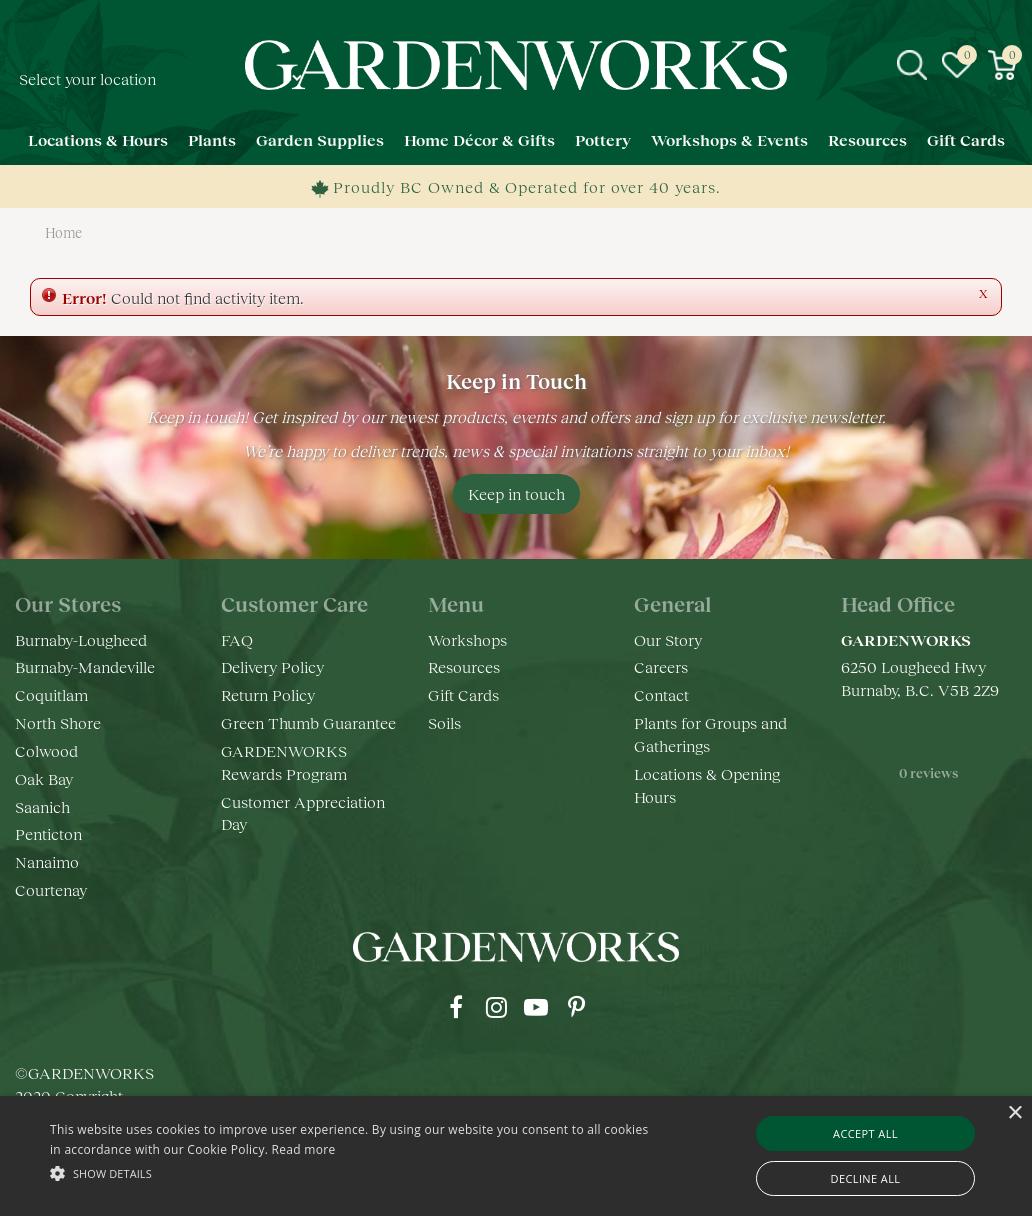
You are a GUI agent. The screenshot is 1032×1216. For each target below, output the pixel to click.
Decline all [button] (866, 1178)
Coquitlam (51, 694)
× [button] (1014, 1113)
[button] (353, 1172)
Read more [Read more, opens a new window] (304, 1149)
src (912, 65)
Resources (464, 666)
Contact (661, 694)
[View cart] (1002, 65)
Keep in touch (516, 493)
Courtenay (51, 889)
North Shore (58, 722)
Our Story (668, 639)
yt (536, 1007)
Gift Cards (463, 694)
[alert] (516, 1156)
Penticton (48, 833)
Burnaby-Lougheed (81, 639)
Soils (444, 722)
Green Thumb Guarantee (308, 722)
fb (456, 1007)
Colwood (46, 750)
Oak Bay (44, 778)
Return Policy (268, 694)
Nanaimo (47, 861)
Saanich (42, 806)
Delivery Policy (272, 666)
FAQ (237, 639)
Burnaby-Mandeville (85, 666)
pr (576, 1007)
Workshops (467, 639)
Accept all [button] (865, 1133)
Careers (661, 666)
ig (496, 1007)
